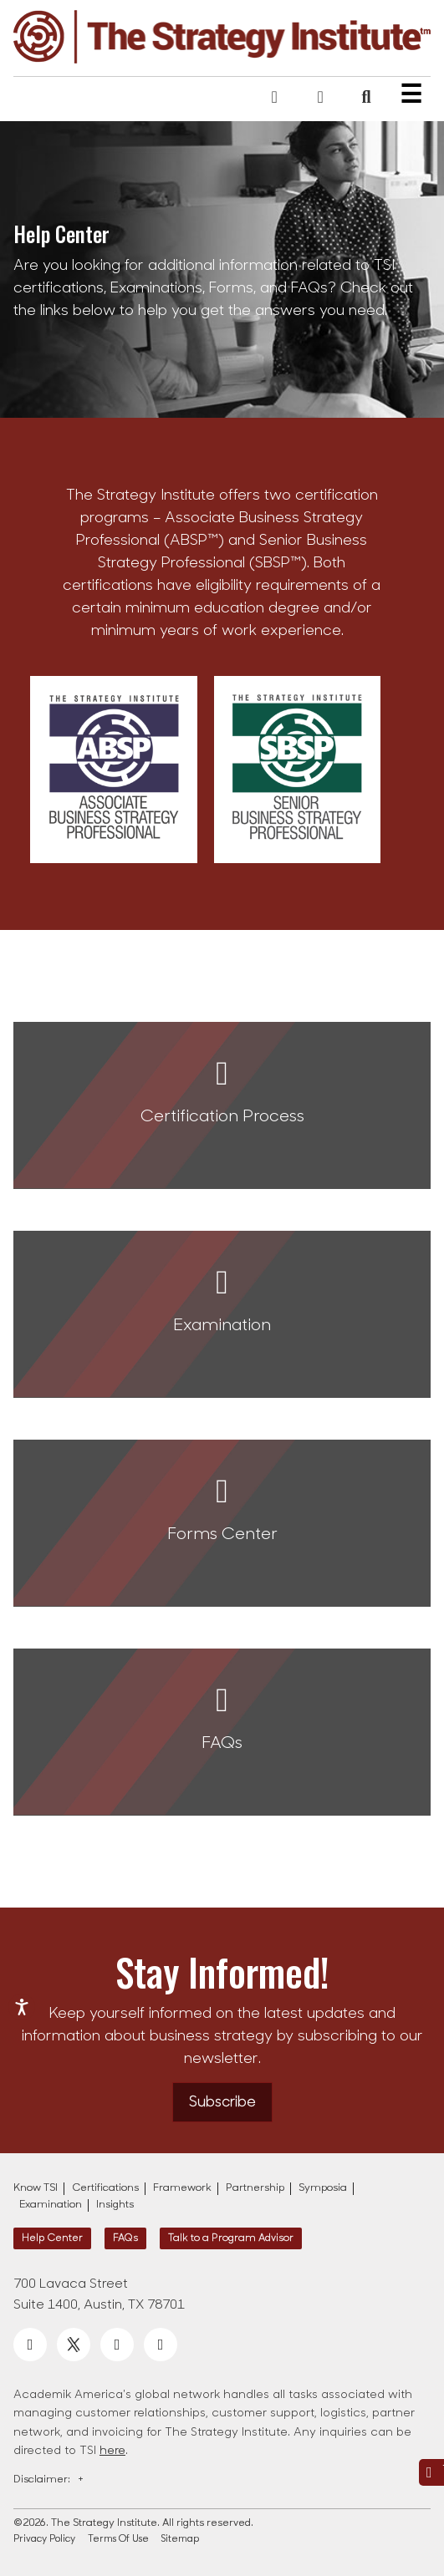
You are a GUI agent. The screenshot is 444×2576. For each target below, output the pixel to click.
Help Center (52, 2238)
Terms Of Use (118, 2539)
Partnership (255, 2188)
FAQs (125, 2238)
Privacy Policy (44, 2539)
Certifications (105, 2188)
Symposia (323, 2188)
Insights (115, 2205)
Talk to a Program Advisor (230, 2238)
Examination (50, 2205)
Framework (182, 2188)
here (112, 2451)
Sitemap (180, 2539)
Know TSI (35, 2188)
